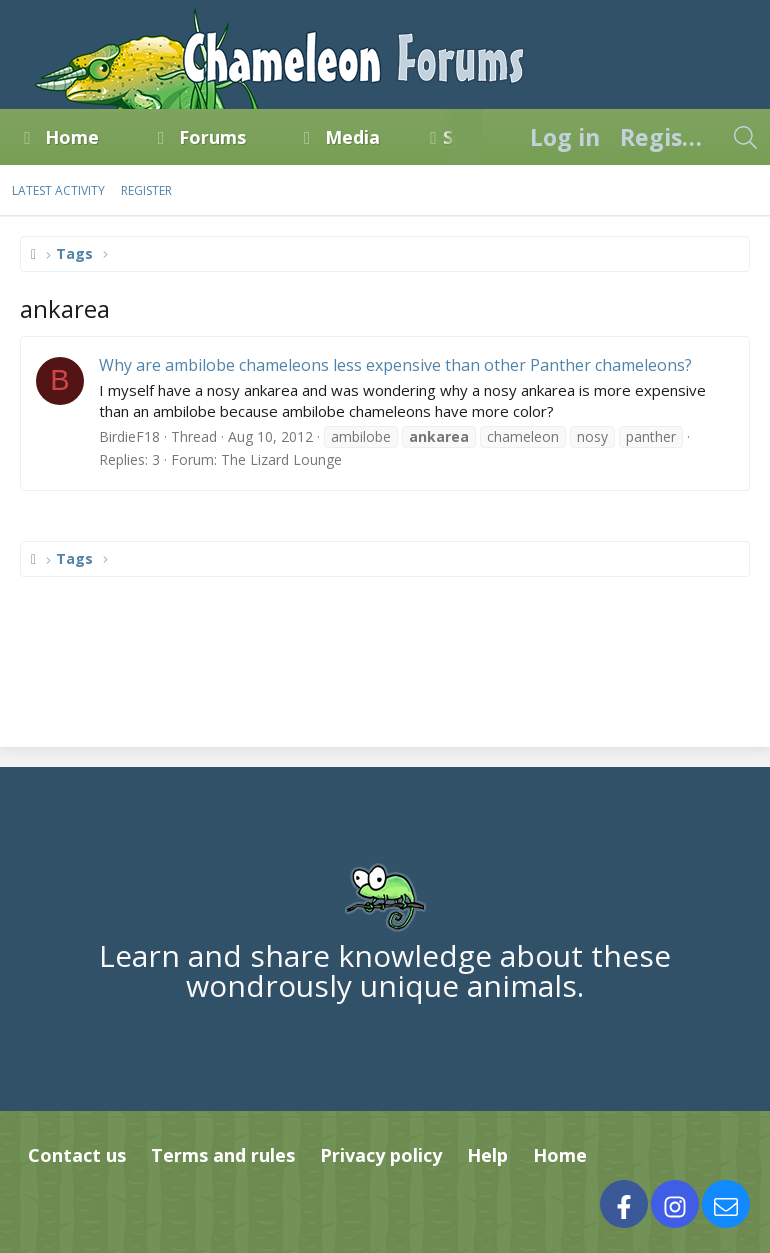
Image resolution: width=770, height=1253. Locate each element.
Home (72, 137)
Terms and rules (223, 1155)
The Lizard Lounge (281, 459)
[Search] (745, 137)
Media (352, 137)
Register (146, 190)
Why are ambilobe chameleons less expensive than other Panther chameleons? (395, 365)
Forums (212, 137)
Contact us (77, 1155)
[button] (117, 137)
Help (487, 1155)
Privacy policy (381, 1155)
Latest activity (58, 190)
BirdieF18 (129, 436)
